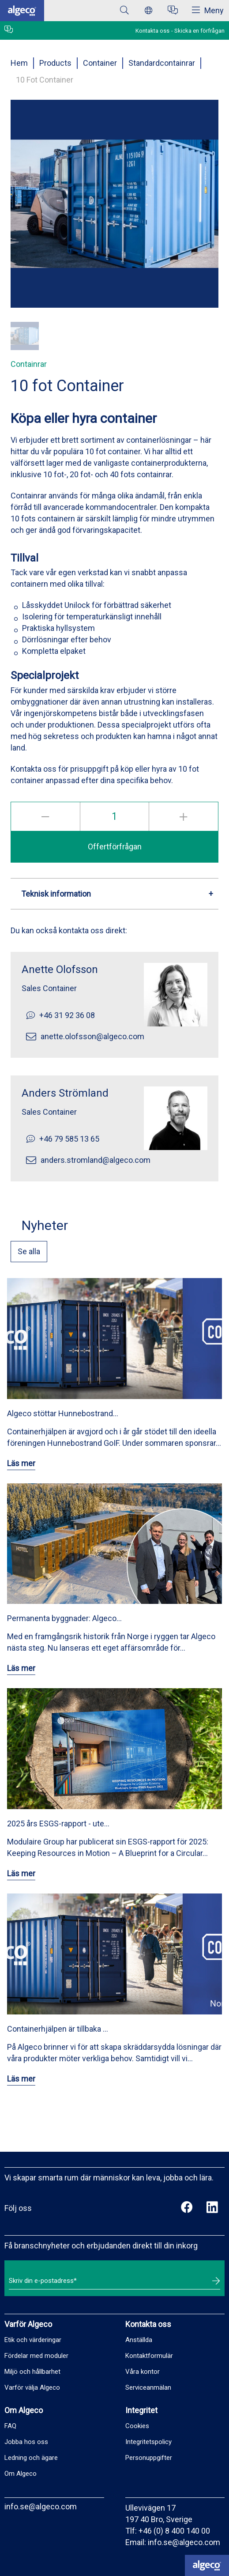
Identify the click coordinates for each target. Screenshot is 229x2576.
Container (100, 63)
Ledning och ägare (31, 2458)
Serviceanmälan (148, 2387)
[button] (25, 336)
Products (55, 63)
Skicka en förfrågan (199, 30)
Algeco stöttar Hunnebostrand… (62, 1413)
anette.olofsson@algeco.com (92, 1036)
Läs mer (21, 1463)
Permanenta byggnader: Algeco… (64, 1618)
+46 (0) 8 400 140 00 (174, 2530)
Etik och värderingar (32, 2340)
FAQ (10, 2426)
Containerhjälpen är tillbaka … (57, 2028)
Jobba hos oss (26, 2442)
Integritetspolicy (148, 2442)
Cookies (137, 2426)
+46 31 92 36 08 (67, 1015)
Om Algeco (20, 2474)
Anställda (138, 2340)
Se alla (29, 1251)
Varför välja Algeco (32, 2387)
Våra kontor (142, 2372)
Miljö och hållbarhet (32, 2372)
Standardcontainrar (161, 63)
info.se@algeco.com (40, 2506)
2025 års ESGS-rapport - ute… (58, 1823)
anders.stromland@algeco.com (95, 1160)
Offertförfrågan (115, 846)
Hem (19, 63)
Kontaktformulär (149, 2356)
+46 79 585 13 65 (69, 1138)
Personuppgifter (148, 2458)
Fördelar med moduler (36, 2356)
